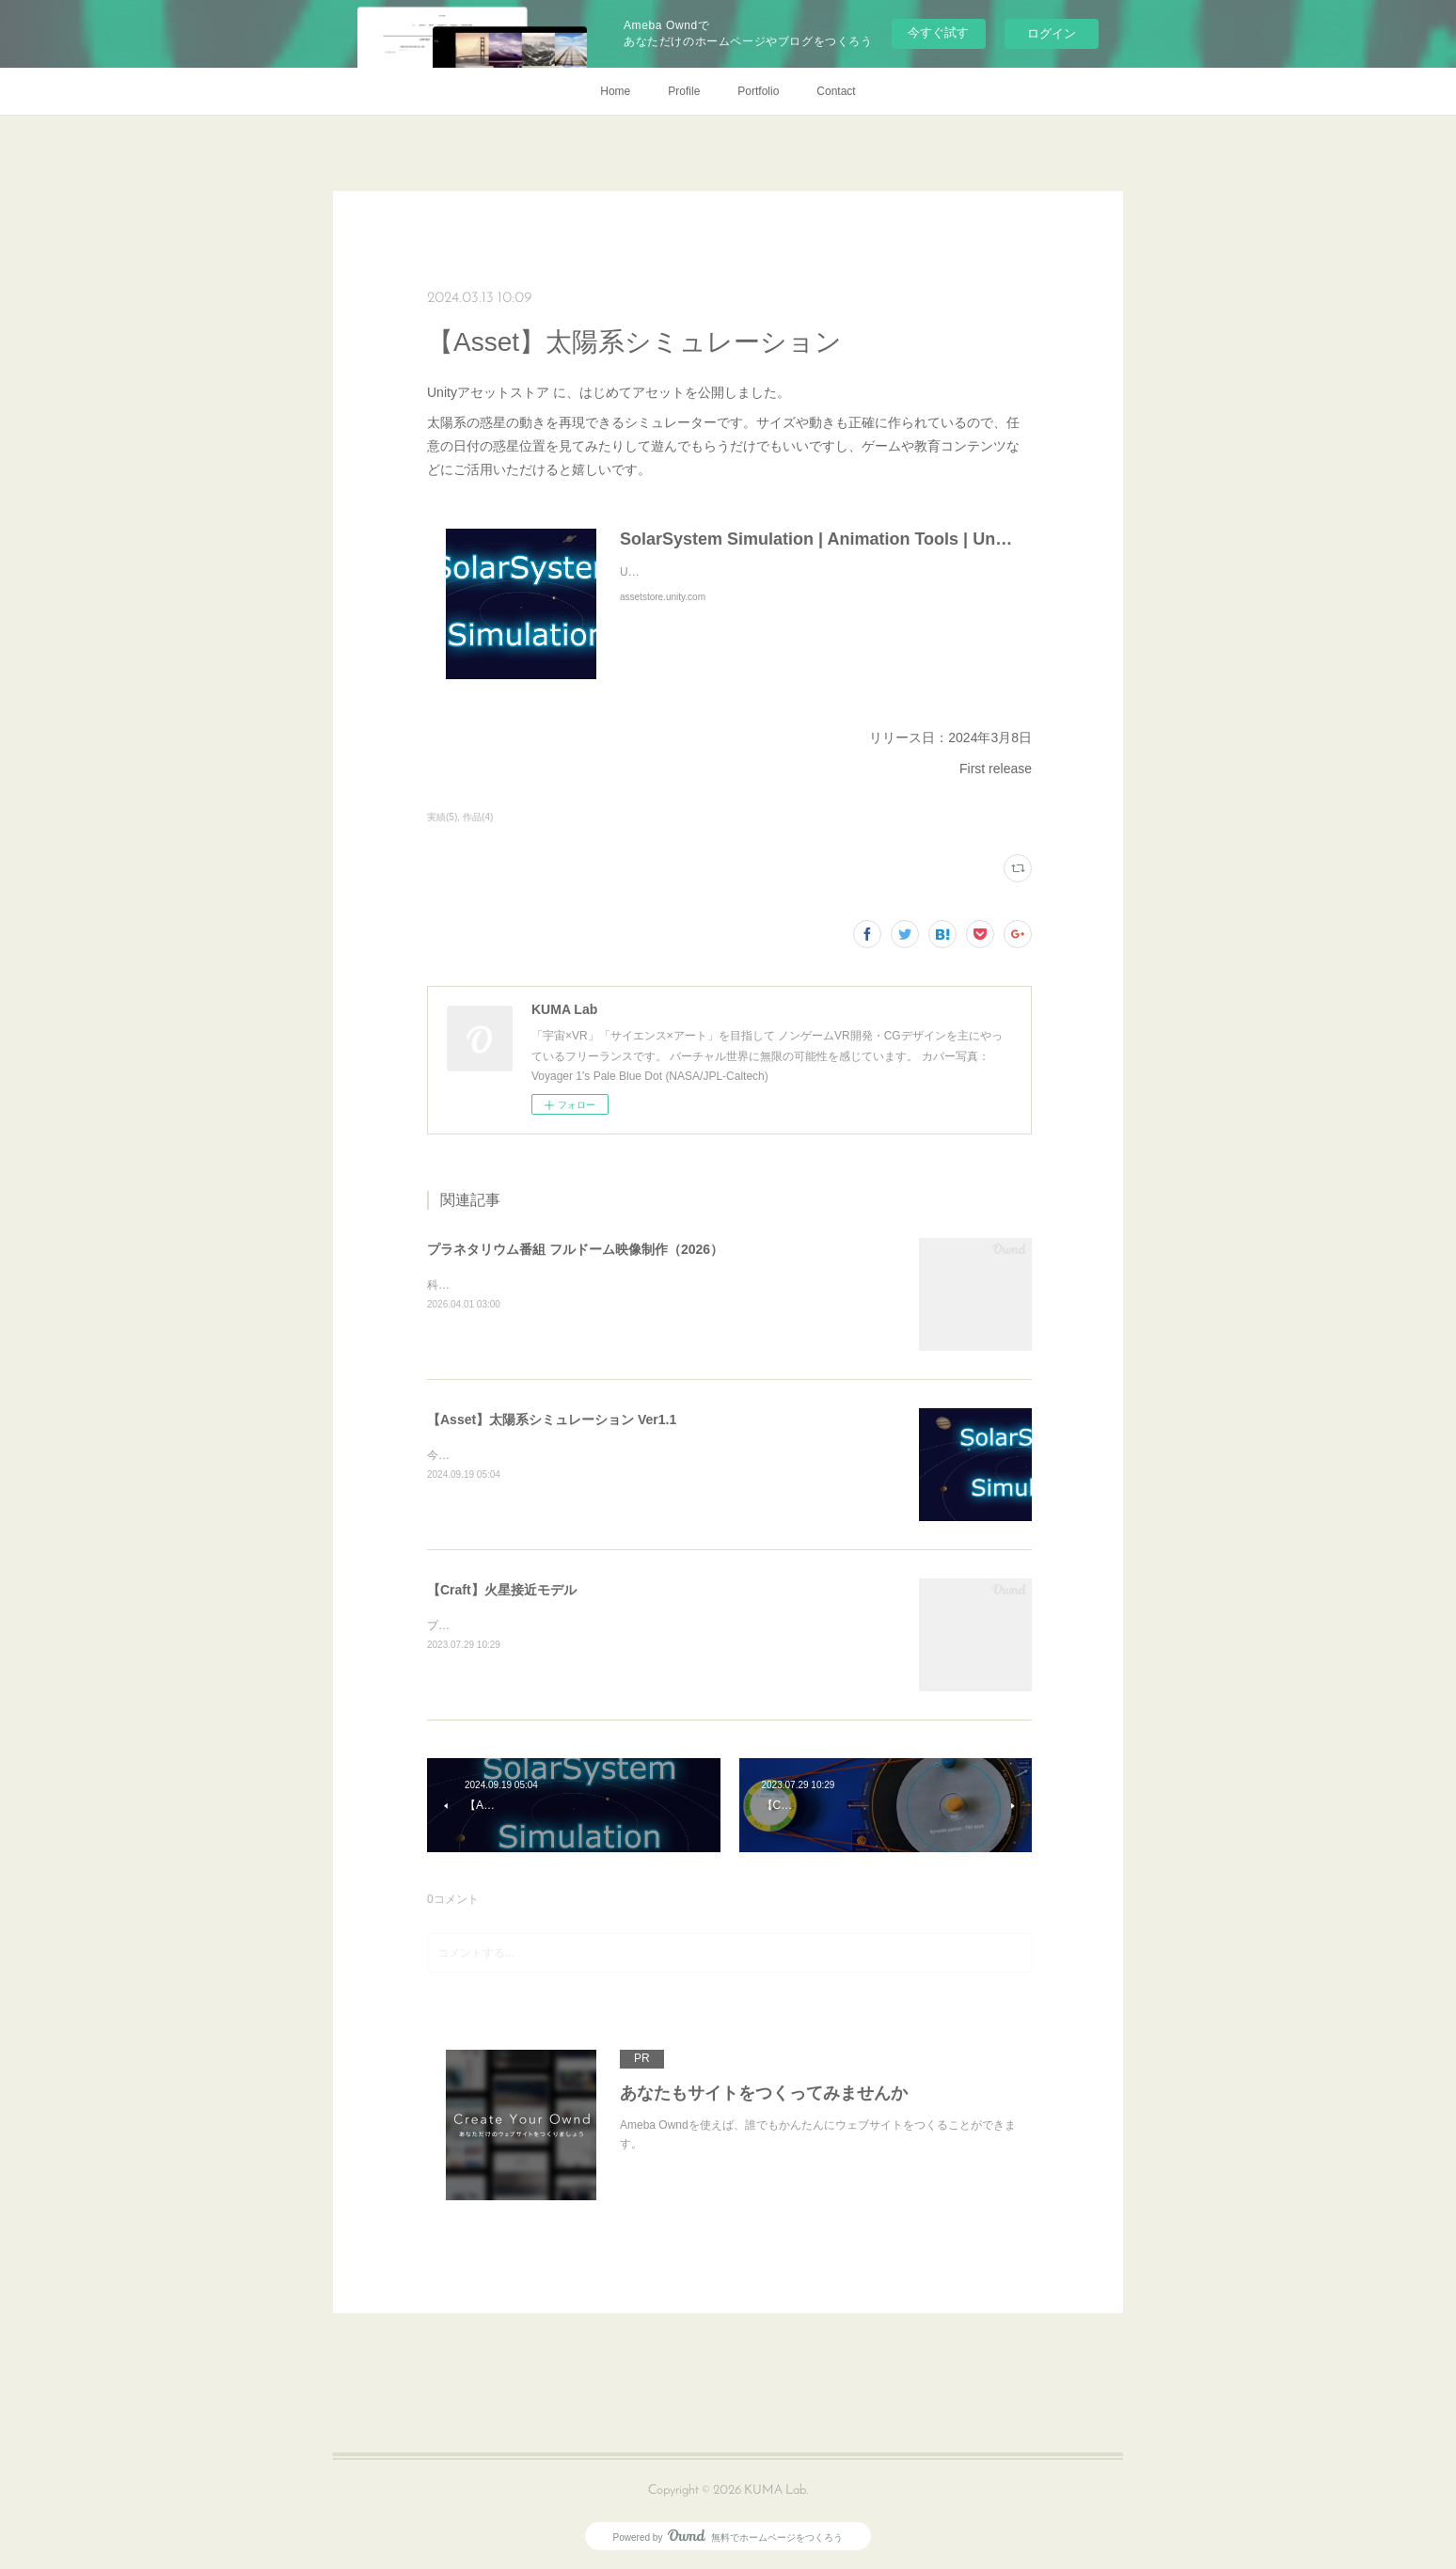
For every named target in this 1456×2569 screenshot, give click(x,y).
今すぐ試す (938, 32)
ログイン (1051, 33)
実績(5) (442, 817)
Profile (684, 91)
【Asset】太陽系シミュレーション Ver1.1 (551, 1419)
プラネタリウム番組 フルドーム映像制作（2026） (575, 1249)
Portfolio (758, 91)
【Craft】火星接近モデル (502, 1589)
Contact (835, 91)
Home (615, 91)
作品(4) (478, 817)
